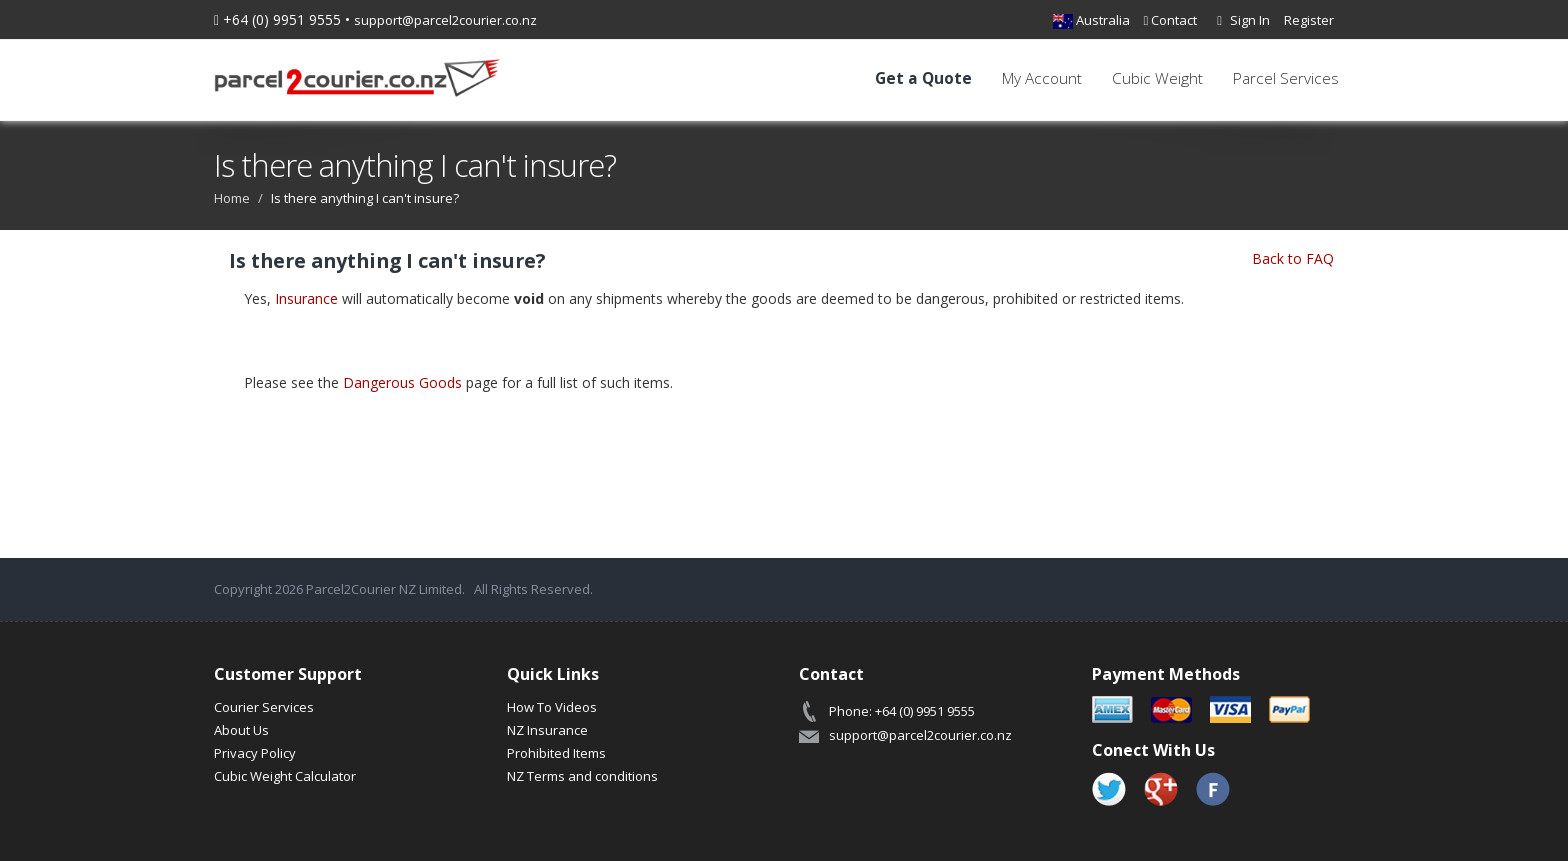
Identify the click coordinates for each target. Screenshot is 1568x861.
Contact (1171, 20)
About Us (241, 730)
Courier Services (264, 707)
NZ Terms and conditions (582, 776)
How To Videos (552, 707)
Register (1309, 20)
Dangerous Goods (402, 382)
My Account (1042, 78)
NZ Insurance (547, 730)
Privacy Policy (255, 753)
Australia (1091, 20)
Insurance (306, 298)
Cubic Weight (1157, 78)
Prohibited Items (556, 753)
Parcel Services (1286, 78)
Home (232, 198)
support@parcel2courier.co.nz (445, 20)
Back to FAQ (1293, 258)
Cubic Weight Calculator (285, 776)
